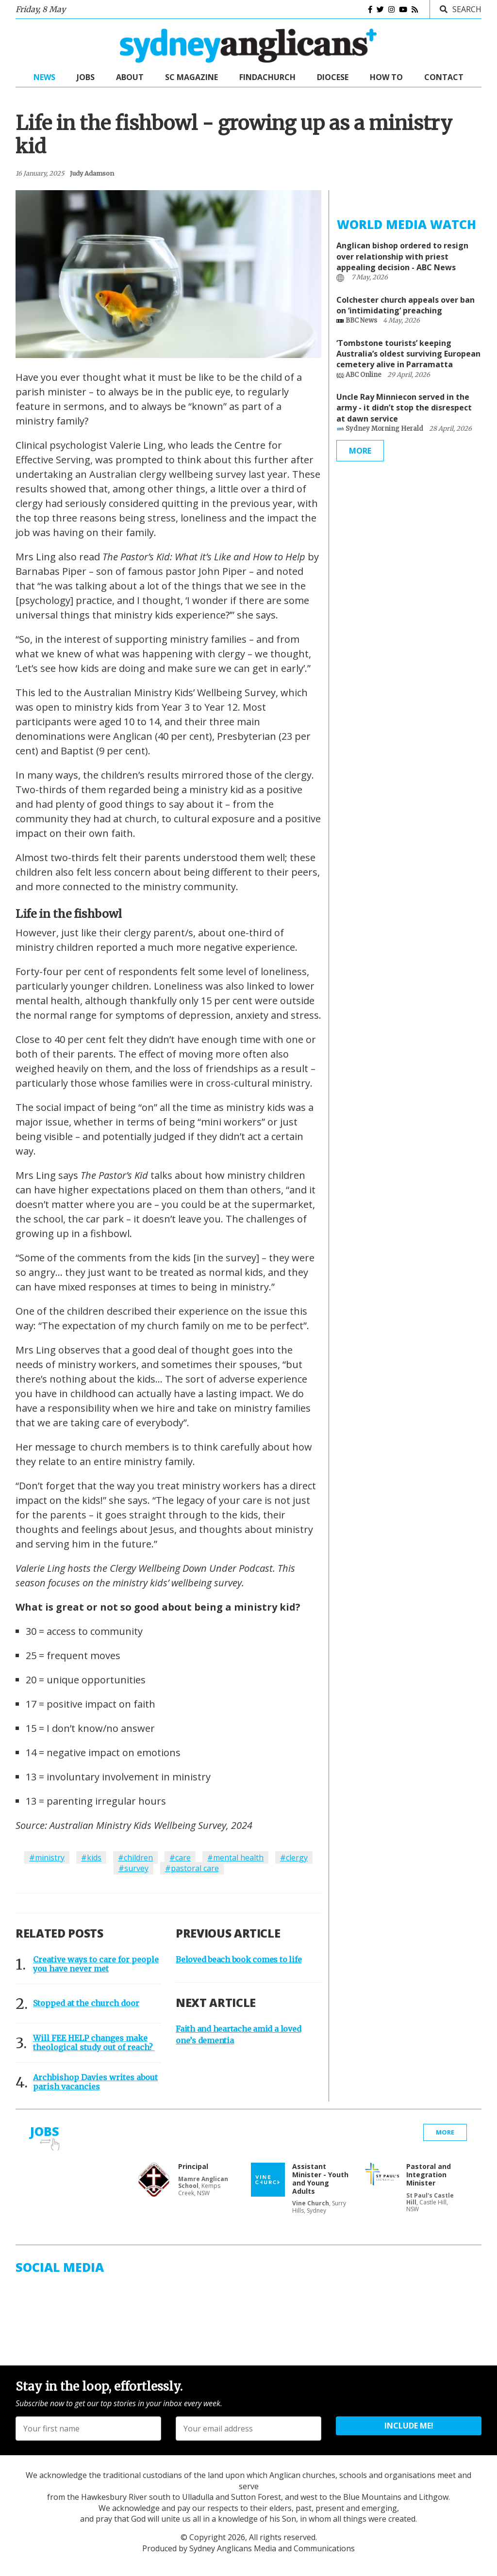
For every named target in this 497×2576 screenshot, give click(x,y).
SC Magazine (191, 77)
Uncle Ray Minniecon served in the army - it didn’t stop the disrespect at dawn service (404, 407)
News (44, 77)
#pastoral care (192, 1868)
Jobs (86, 77)
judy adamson (92, 173)
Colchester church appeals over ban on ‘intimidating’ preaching (405, 305)
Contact (444, 77)
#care (180, 1857)
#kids (91, 1857)
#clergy (294, 1857)
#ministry (47, 1857)
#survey (133, 1868)
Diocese (332, 77)
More (360, 450)
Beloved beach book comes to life (238, 1959)
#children (135, 1857)
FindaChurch (267, 77)
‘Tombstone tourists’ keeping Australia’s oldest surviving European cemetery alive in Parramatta (408, 354)
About (130, 77)
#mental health (235, 1857)
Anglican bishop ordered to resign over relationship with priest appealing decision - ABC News (402, 256)
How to (386, 77)
